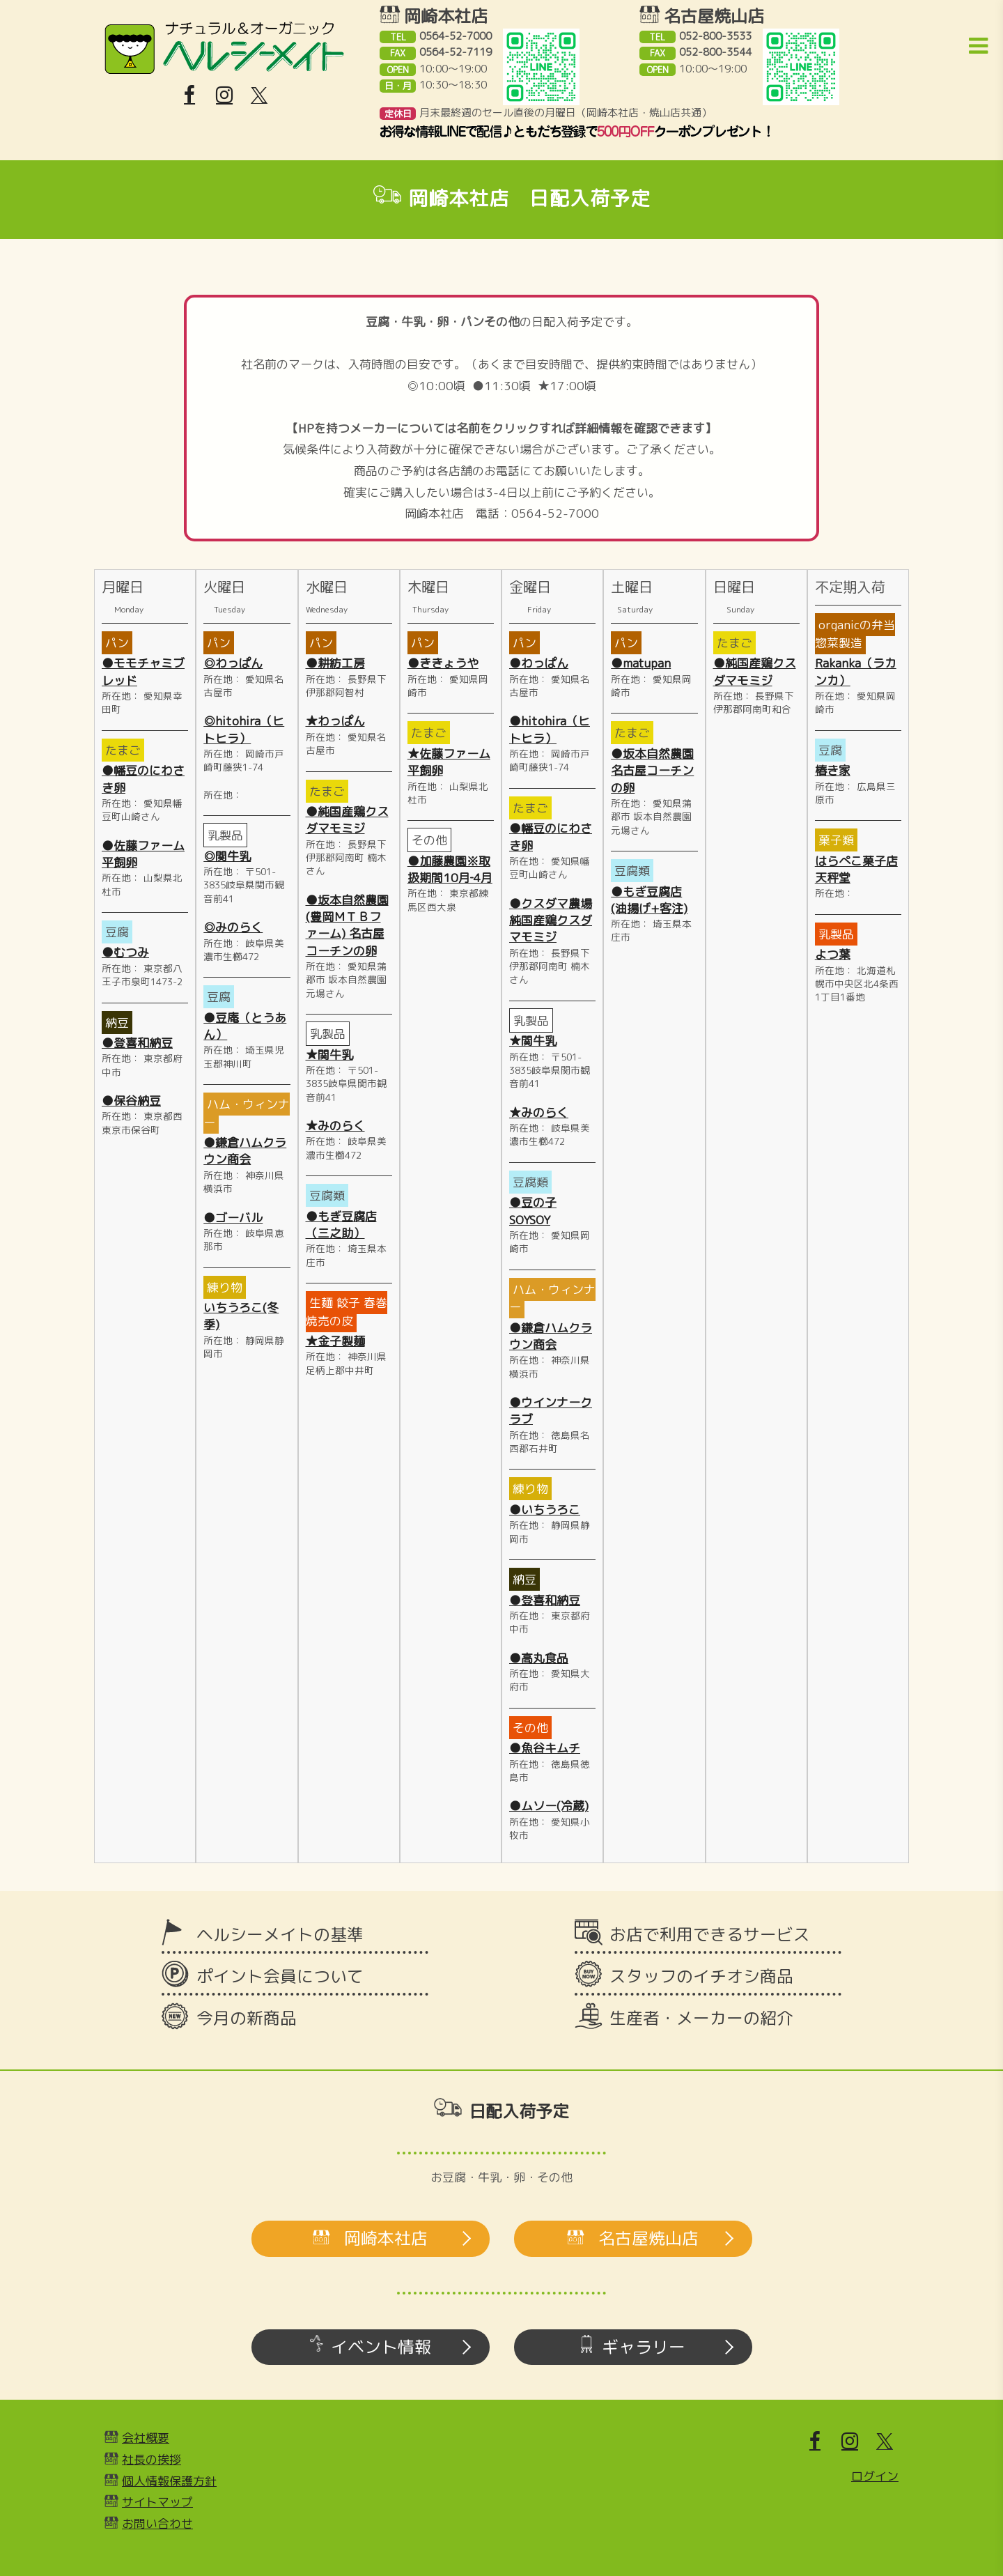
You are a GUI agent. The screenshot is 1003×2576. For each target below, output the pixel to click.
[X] (259, 95)
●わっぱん (538, 663)
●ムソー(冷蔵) (549, 1806)
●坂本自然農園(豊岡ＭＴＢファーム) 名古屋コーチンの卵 (347, 925)
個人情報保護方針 (169, 2481)
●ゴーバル (233, 1218)
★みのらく (335, 1126)
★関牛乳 (329, 1055)
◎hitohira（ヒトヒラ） (243, 729)
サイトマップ (157, 2502)
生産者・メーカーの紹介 (701, 2018)
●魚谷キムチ (544, 1748)
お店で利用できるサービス (709, 1934)
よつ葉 (832, 954)
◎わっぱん (233, 663)
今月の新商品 (246, 2018)
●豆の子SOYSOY (533, 1210)
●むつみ (125, 952)
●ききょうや (443, 663)
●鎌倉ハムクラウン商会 (244, 1150)
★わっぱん (335, 721)
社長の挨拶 (151, 2459)
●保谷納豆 (131, 1101)
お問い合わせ (157, 2523)
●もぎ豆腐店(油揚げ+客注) (649, 900)
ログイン (875, 2476)
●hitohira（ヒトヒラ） (549, 729)
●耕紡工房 (335, 663)
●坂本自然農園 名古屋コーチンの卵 (652, 771)
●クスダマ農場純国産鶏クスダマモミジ (550, 920)
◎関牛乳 (227, 856)
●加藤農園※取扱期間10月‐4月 (449, 869)
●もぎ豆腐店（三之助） (341, 1224)
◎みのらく (233, 927)
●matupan (641, 663)
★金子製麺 (335, 1341)
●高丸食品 (538, 1658)
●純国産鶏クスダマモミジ (347, 819)
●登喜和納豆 (137, 1043)
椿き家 (832, 770)
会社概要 (145, 2438)
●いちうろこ (544, 1510)
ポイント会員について (280, 1976)
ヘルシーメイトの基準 (280, 1934)
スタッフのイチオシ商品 (701, 1976)
